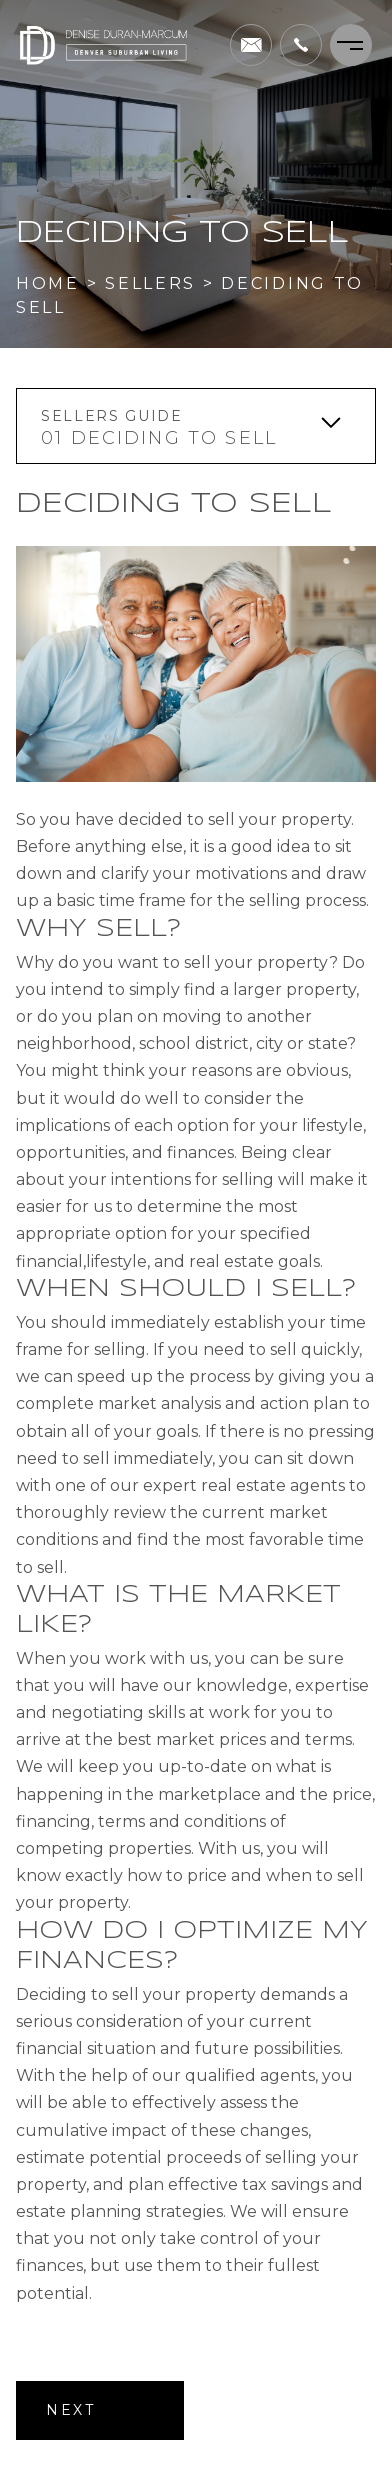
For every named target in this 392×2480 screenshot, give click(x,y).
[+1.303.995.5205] (301, 45)
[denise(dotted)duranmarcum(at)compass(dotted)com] (251, 45)
